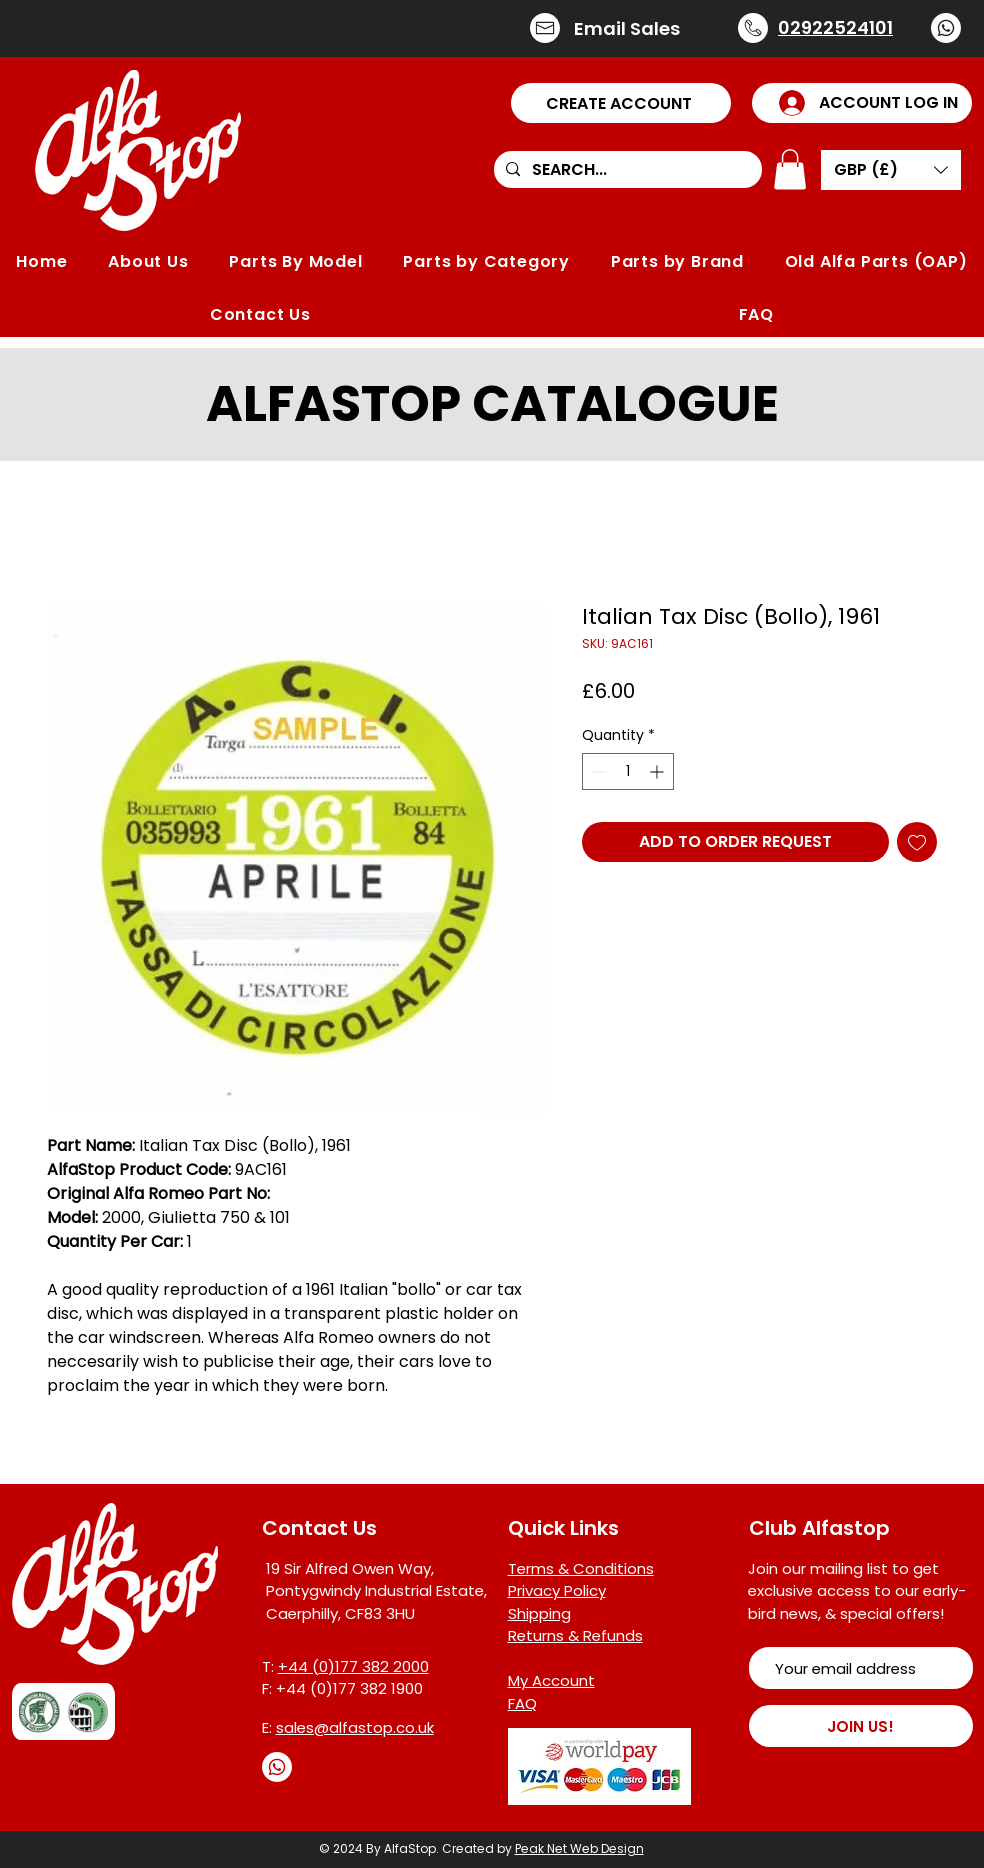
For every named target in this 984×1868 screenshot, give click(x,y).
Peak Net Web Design (579, 1848)
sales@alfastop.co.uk (355, 1727)
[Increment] (658, 771)
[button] (621, 103)
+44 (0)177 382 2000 (353, 1666)
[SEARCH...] (626, 170)
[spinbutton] (628, 771)
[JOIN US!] (861, 1726)
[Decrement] (597, 771)
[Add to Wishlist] (917, 842)
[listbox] (891, 170)
